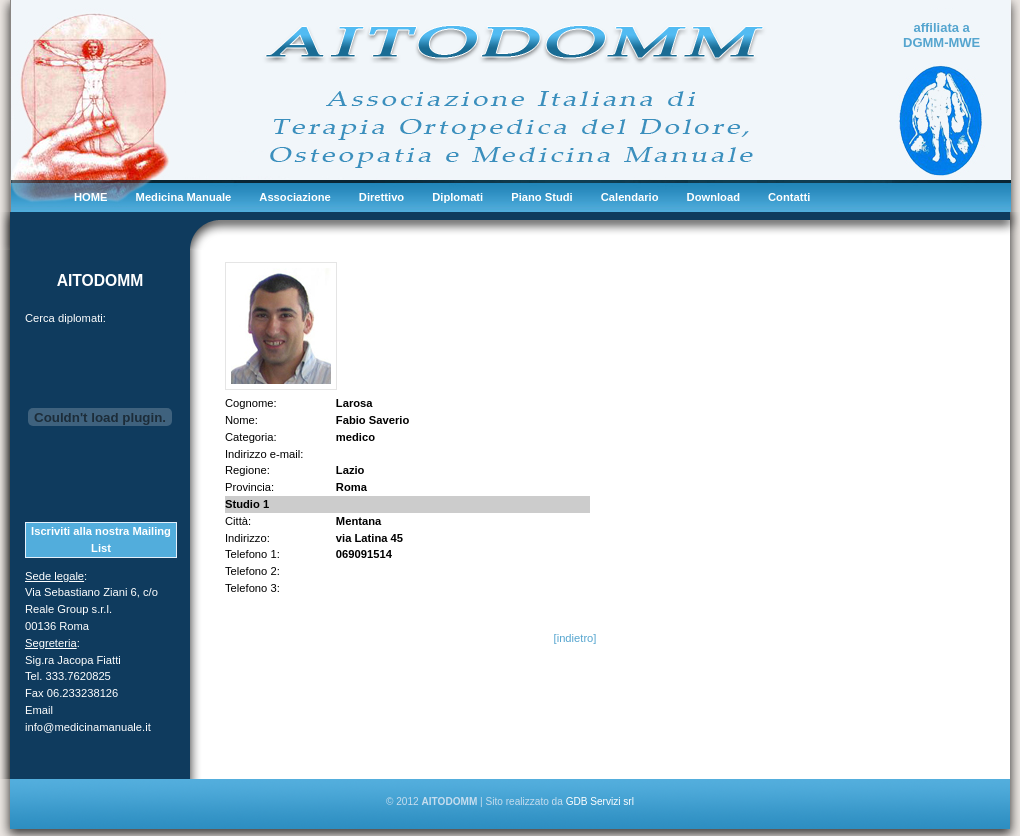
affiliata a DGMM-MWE (941, 35)
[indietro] (575, 638)
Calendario (630, 197)
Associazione (295, 197)
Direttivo (381, 197)
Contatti (789, 197)
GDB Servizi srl (600, 801)
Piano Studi (542, 197)
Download (713, 197)
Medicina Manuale (184, 197)
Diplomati (457, 197)
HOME (91, 197)
